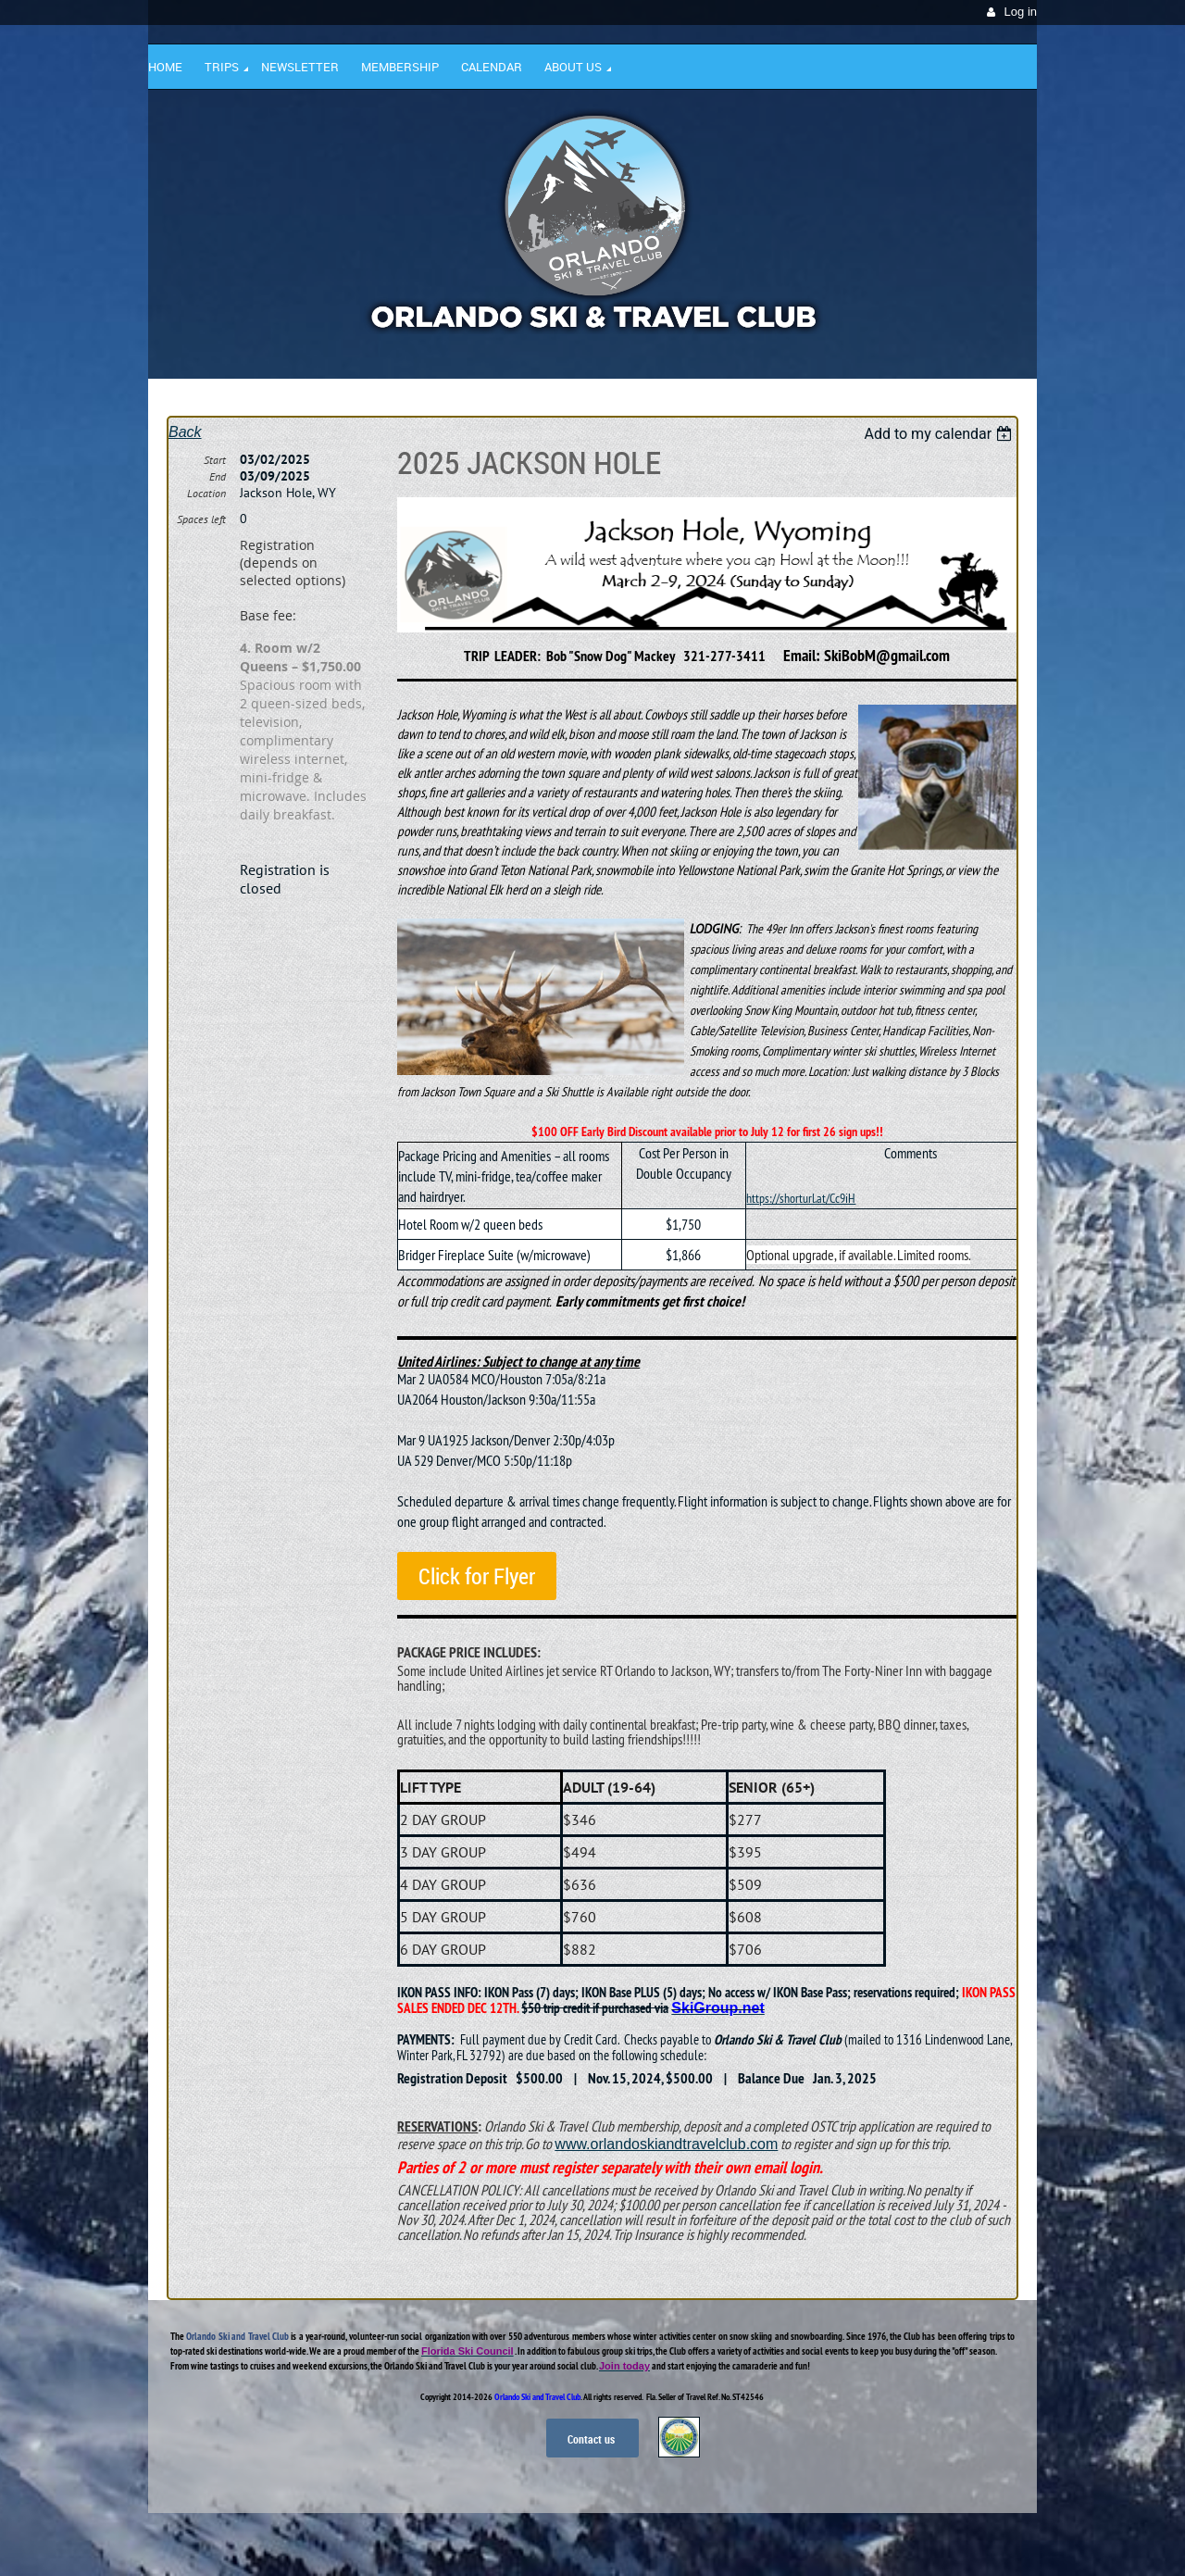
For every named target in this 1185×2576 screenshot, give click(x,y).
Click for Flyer (476, 1576)
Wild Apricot (876, 2539)
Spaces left (201, 519)
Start (215, 460)
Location (206, 493)
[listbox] (940, 433)
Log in (1020, 12)
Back (185, 432)
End (217, 476)
